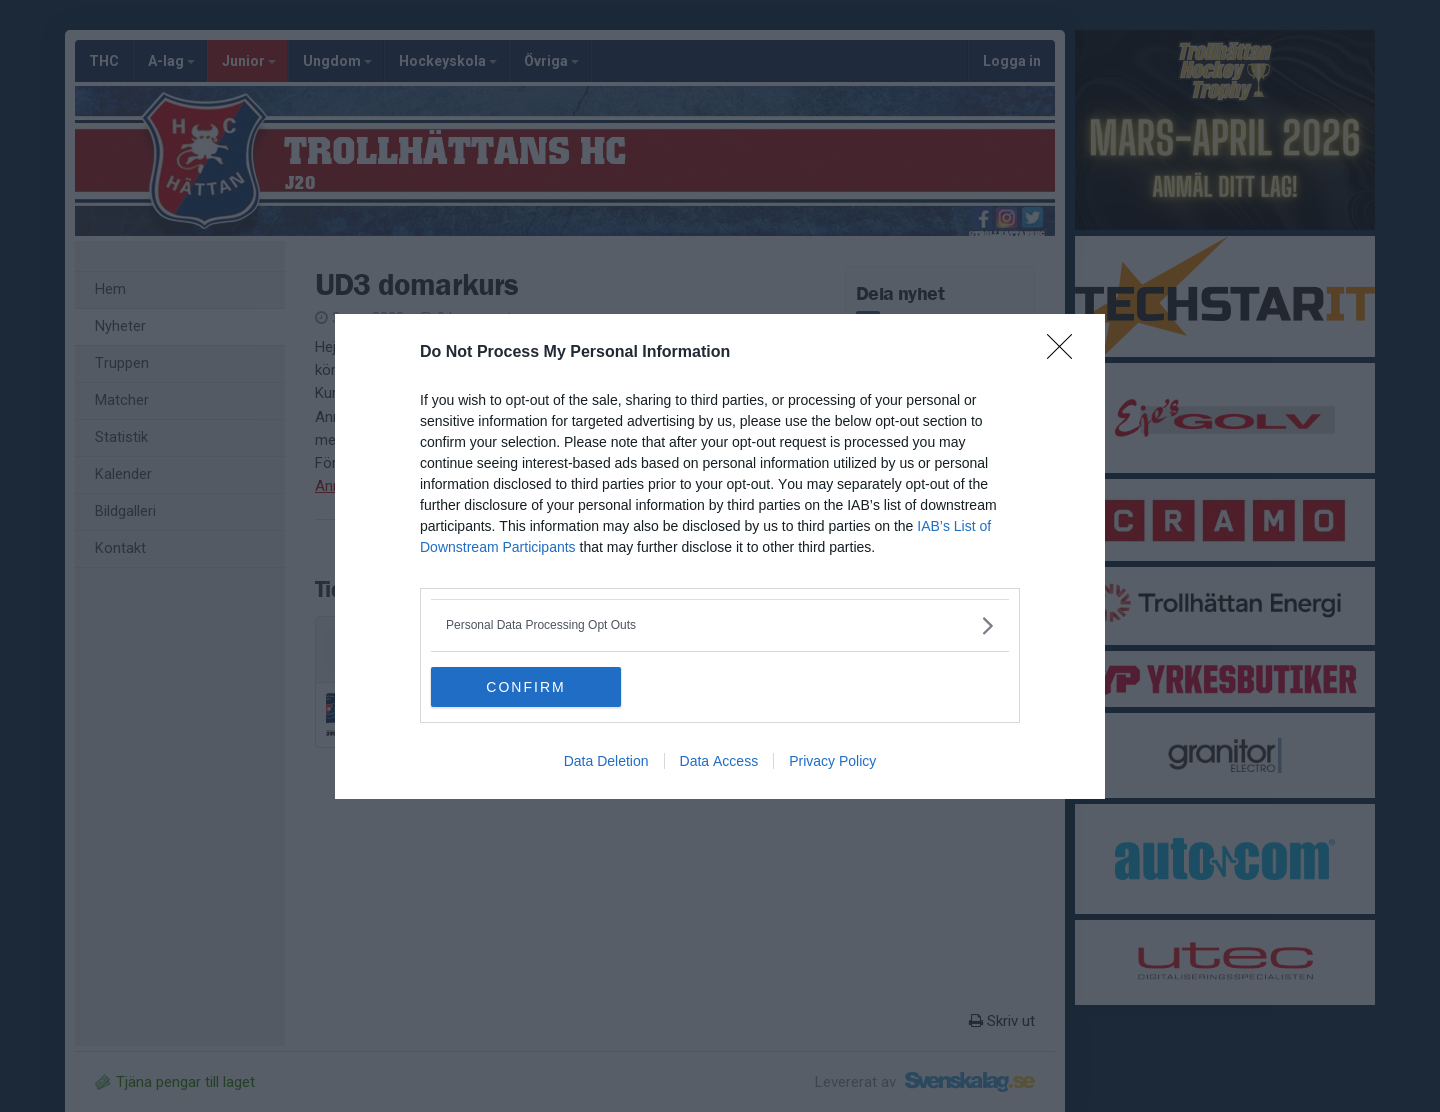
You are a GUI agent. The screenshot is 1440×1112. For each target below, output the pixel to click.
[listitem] (720, 625)
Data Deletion (606, 761)
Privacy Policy (832, 761)
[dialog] (720, 556)
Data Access (719, 761)
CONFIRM (525, 686)
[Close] (1066, 353)
